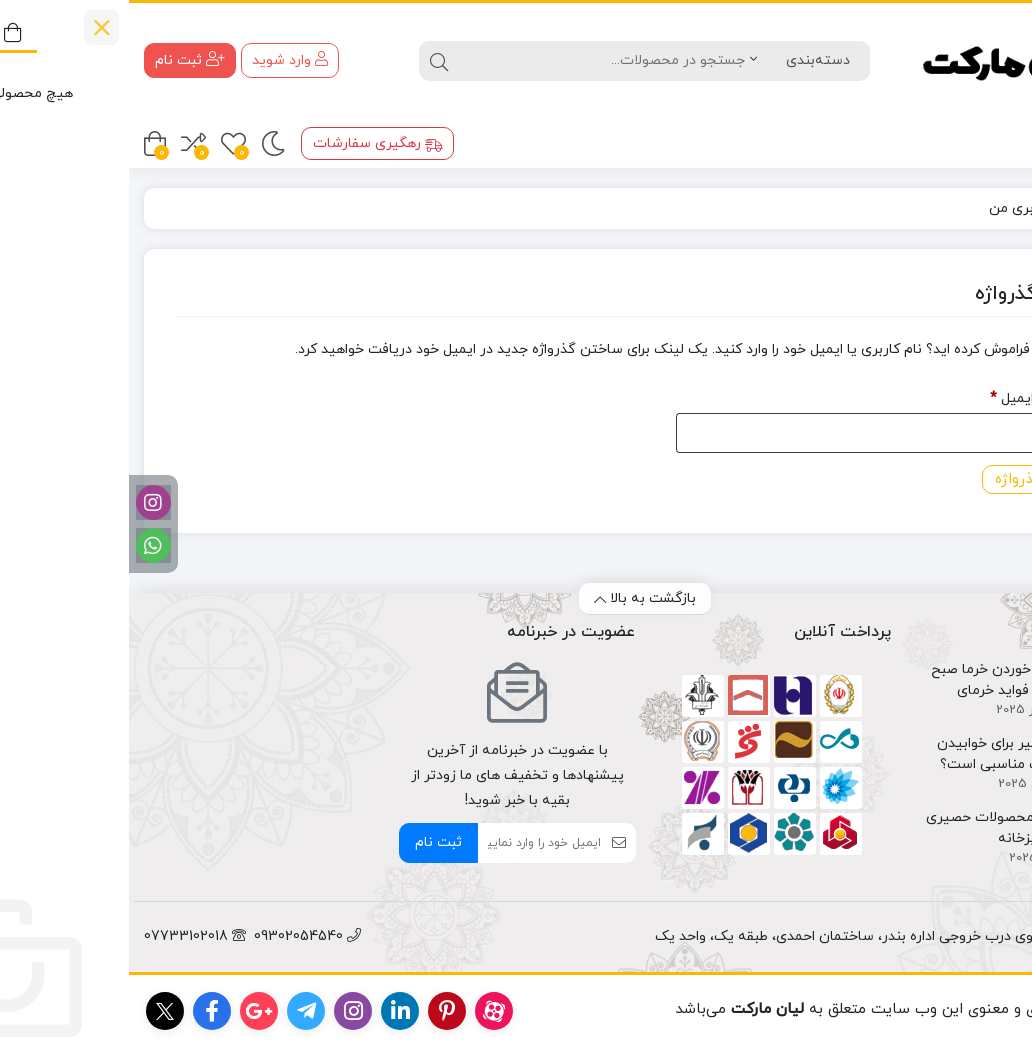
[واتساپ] (24, 545)
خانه (993, 208)
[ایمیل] (411, 843)
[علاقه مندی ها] (104, 143)
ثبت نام (309, 842)
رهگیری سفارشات (249, 143)
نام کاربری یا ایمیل (906, 396)
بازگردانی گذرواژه (918, 479)
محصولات (969, 141)
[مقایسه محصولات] (64, 143)
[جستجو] (473, 61)
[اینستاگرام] (24, 502)
